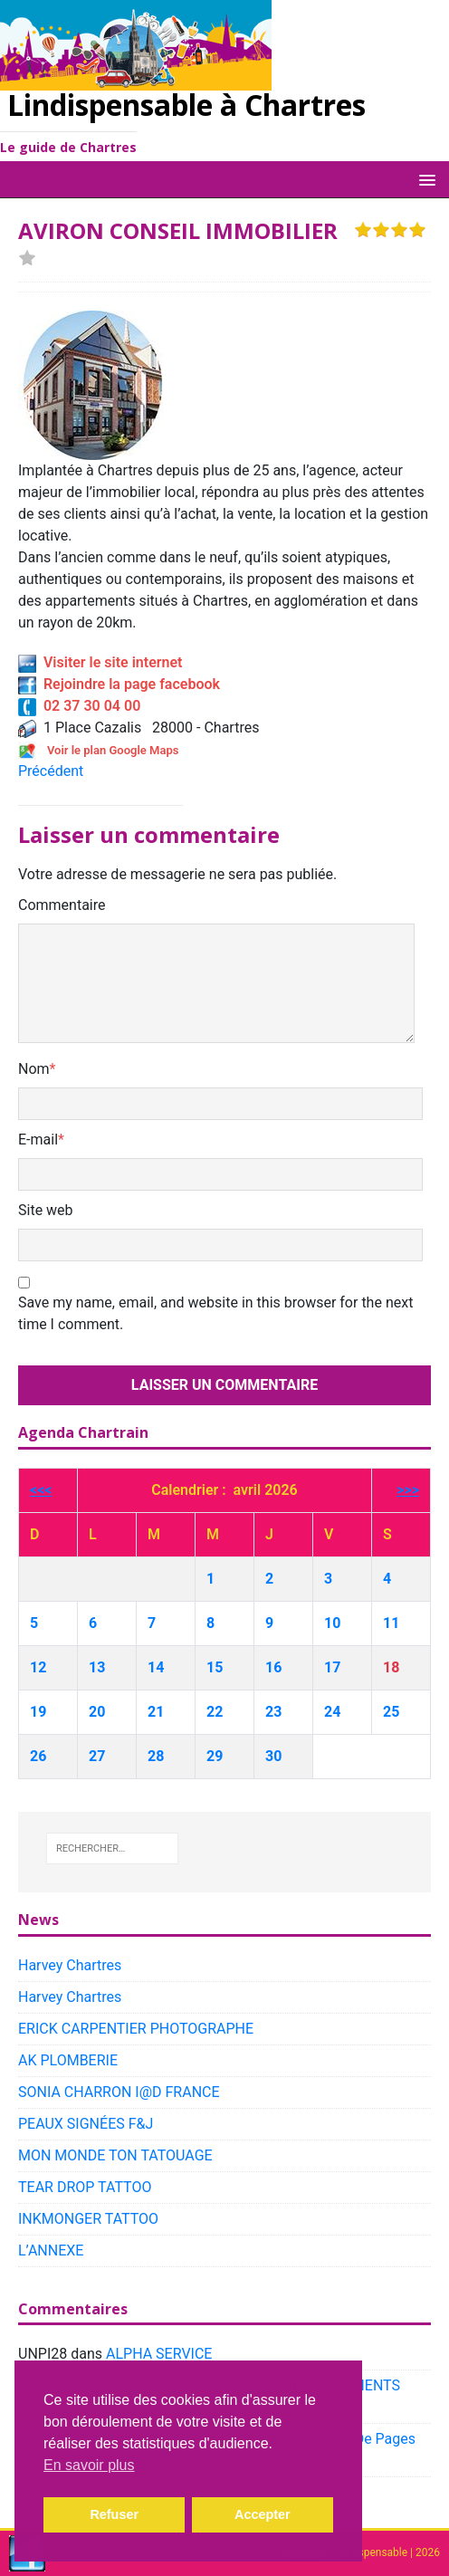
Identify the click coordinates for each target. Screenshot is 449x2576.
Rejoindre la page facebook (119, 684)
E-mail (38, 1139)
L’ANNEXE (50, 2250)
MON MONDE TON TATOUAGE (115, 2155)
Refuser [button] (114, 2514)
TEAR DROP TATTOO (84, 2187)
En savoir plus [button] (89, 2465)
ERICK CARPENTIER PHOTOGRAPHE (135, 2028)
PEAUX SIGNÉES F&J (85, 2123)
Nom (34, 1068)
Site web (45, 1210)
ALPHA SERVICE (159, 2353)
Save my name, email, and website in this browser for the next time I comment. (215, 1313)
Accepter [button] (262, 2514)
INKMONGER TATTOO (88, 2218)
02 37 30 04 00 (79, 705)
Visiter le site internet (100, 662)
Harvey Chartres (69, 1965)
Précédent (50, 771)
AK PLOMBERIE (68, 2060)
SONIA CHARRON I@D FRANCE (119, 2092)
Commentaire (62, 905)
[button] (424, 179)
